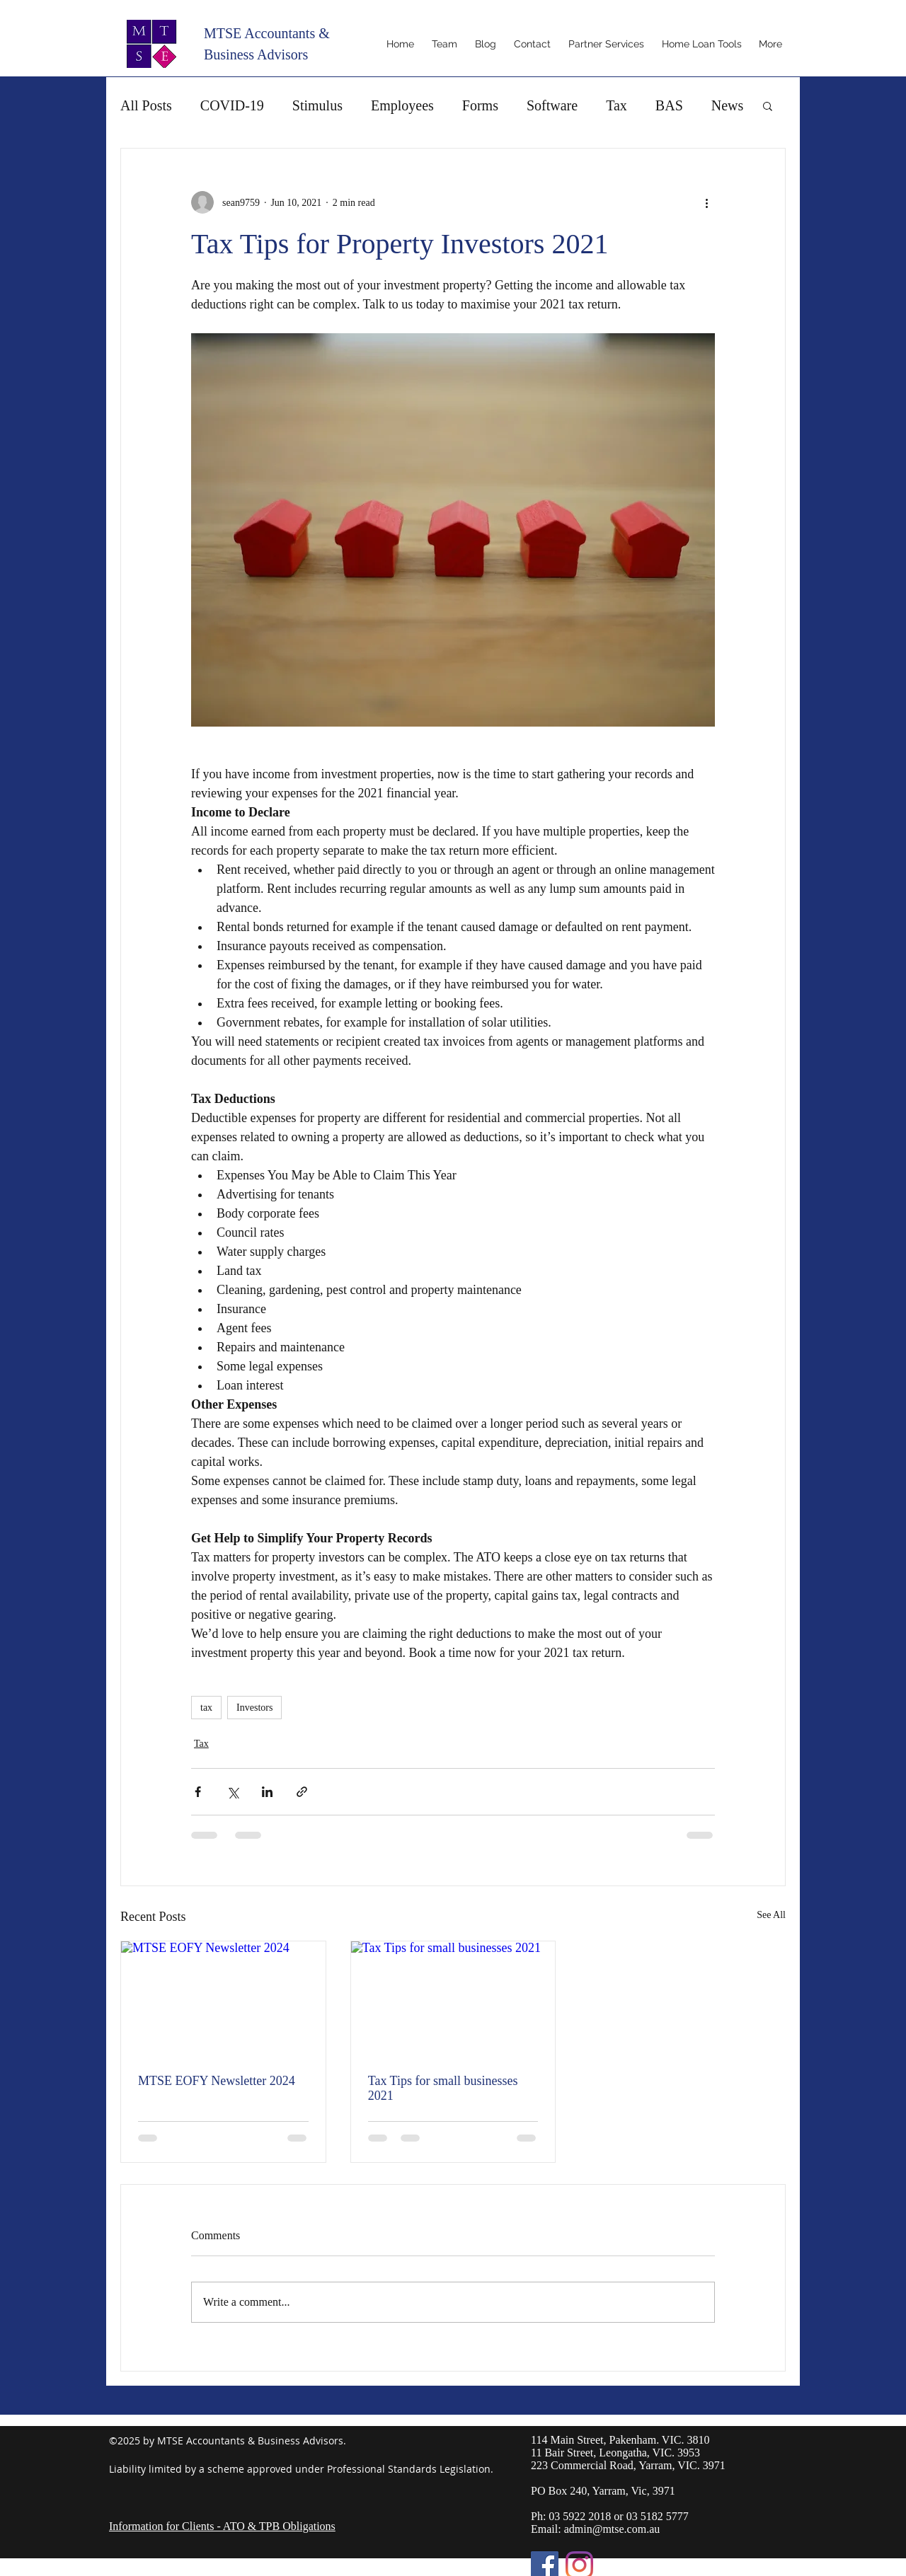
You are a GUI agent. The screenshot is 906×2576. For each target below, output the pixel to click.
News (727, 105)
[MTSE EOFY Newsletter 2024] (223, 1998)
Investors (254, 1707)
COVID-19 (232, 105)
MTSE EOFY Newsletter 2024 (216, 2081)
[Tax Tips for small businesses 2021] (453, 1998)
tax (206, 1707)
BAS (669, 105)
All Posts (146, 105)
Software (552, 105)
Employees (402, 105)
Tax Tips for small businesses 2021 (443, 2088)
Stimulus (317, 105)
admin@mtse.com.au (612, 2529)
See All (771, 1915)
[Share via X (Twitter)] (232, 1791)
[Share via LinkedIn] (267, 1791)
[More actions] (706, 202)
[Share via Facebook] (198, 1791)
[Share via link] (302, 1791)
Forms (480, 105)
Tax (616, 105)
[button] (767, 105)
